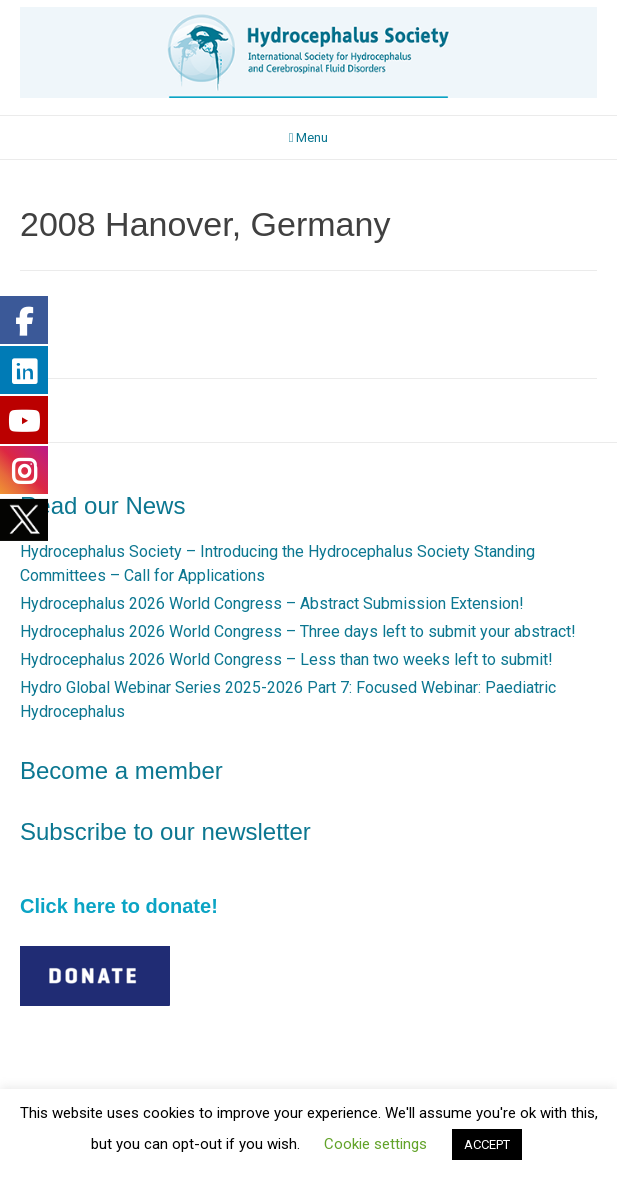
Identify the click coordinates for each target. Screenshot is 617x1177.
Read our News (102, 505)
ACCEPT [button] (487, 1144)
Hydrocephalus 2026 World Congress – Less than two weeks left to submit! (286, 659)
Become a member (121, 770)
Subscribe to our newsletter (165, 831)
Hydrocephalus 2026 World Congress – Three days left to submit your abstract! (298, 631)
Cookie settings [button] (375, 1144)
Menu (309, 137)
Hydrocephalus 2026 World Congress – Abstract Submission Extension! (272, 603)
